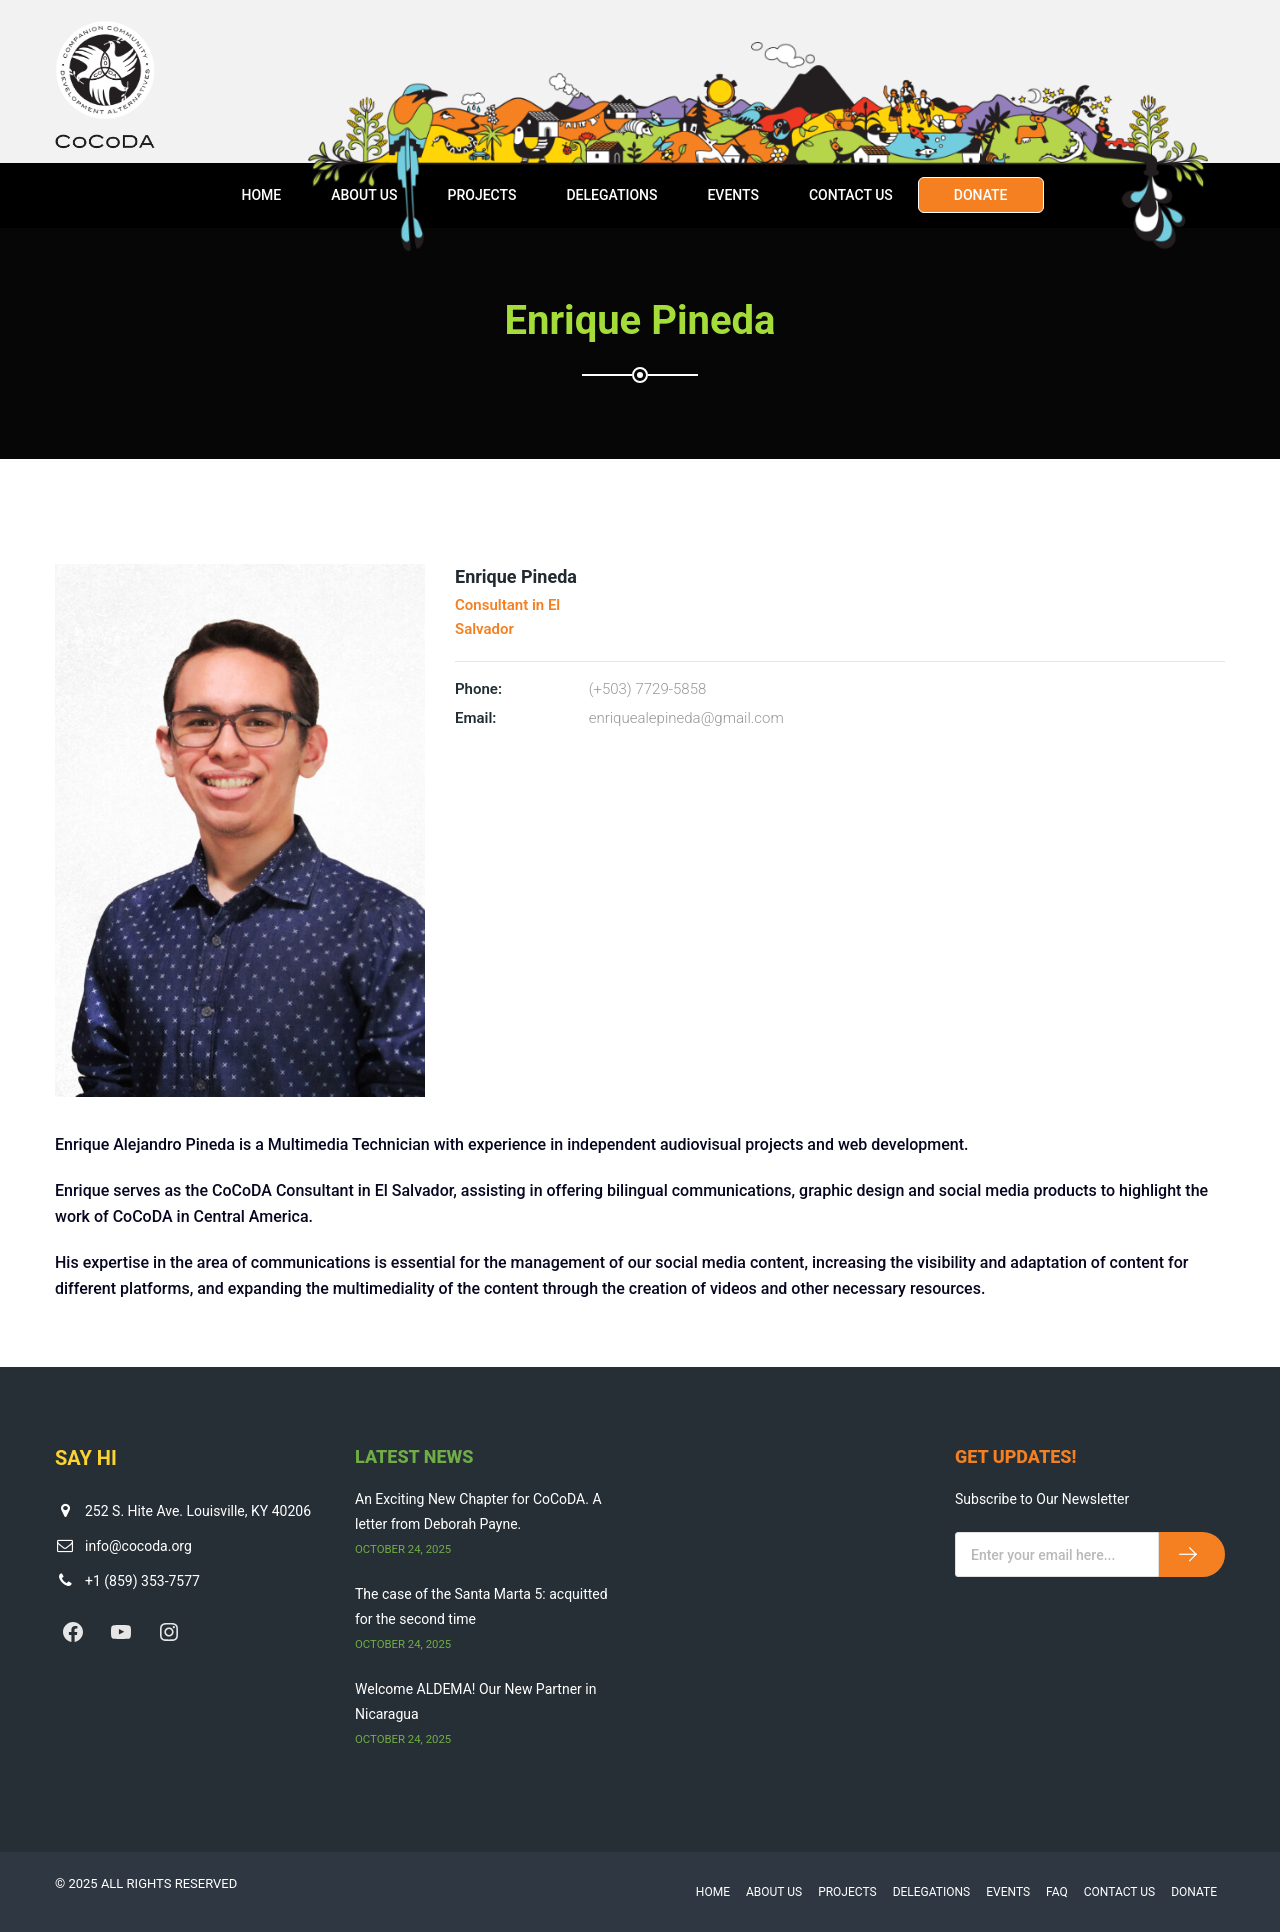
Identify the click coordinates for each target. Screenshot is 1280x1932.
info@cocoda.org (138, 1546)
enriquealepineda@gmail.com (686, 718)
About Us (364, 195)
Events (733, 195)
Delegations (611, 195)
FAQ (1057, 1892)
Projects (481, 195)
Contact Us (851, 195)
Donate (981, 195)
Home (261, 195)
